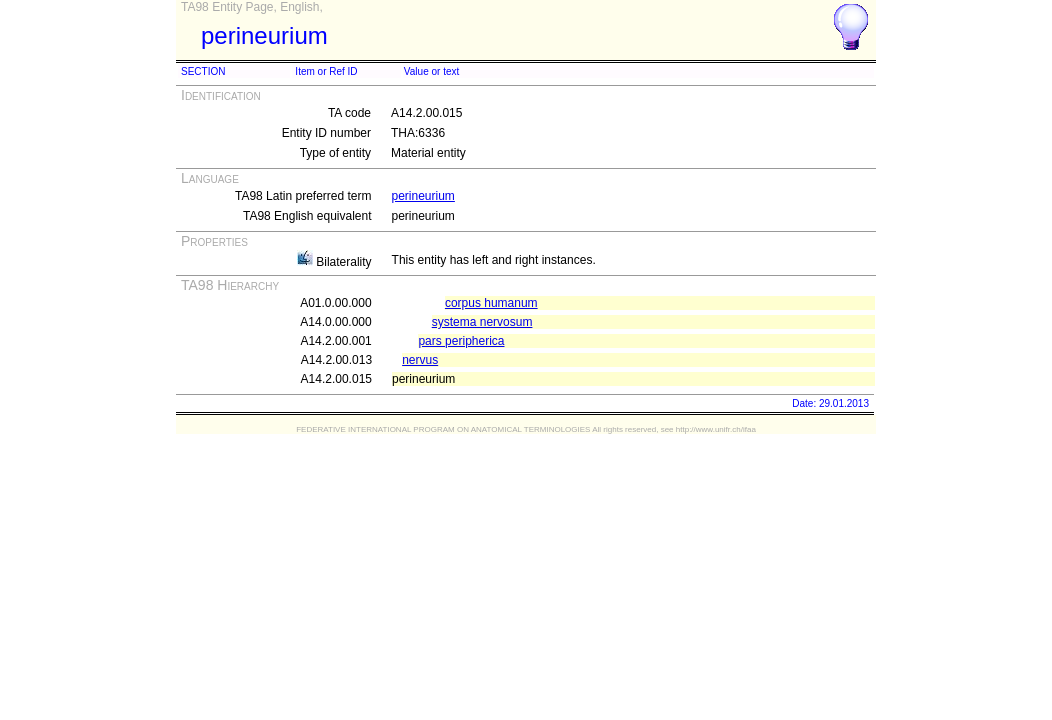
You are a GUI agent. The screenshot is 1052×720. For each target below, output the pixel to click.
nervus (420, 360)
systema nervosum (482, 322)
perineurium (423, 196)
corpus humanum (491, 303)
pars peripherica (461, 341)
